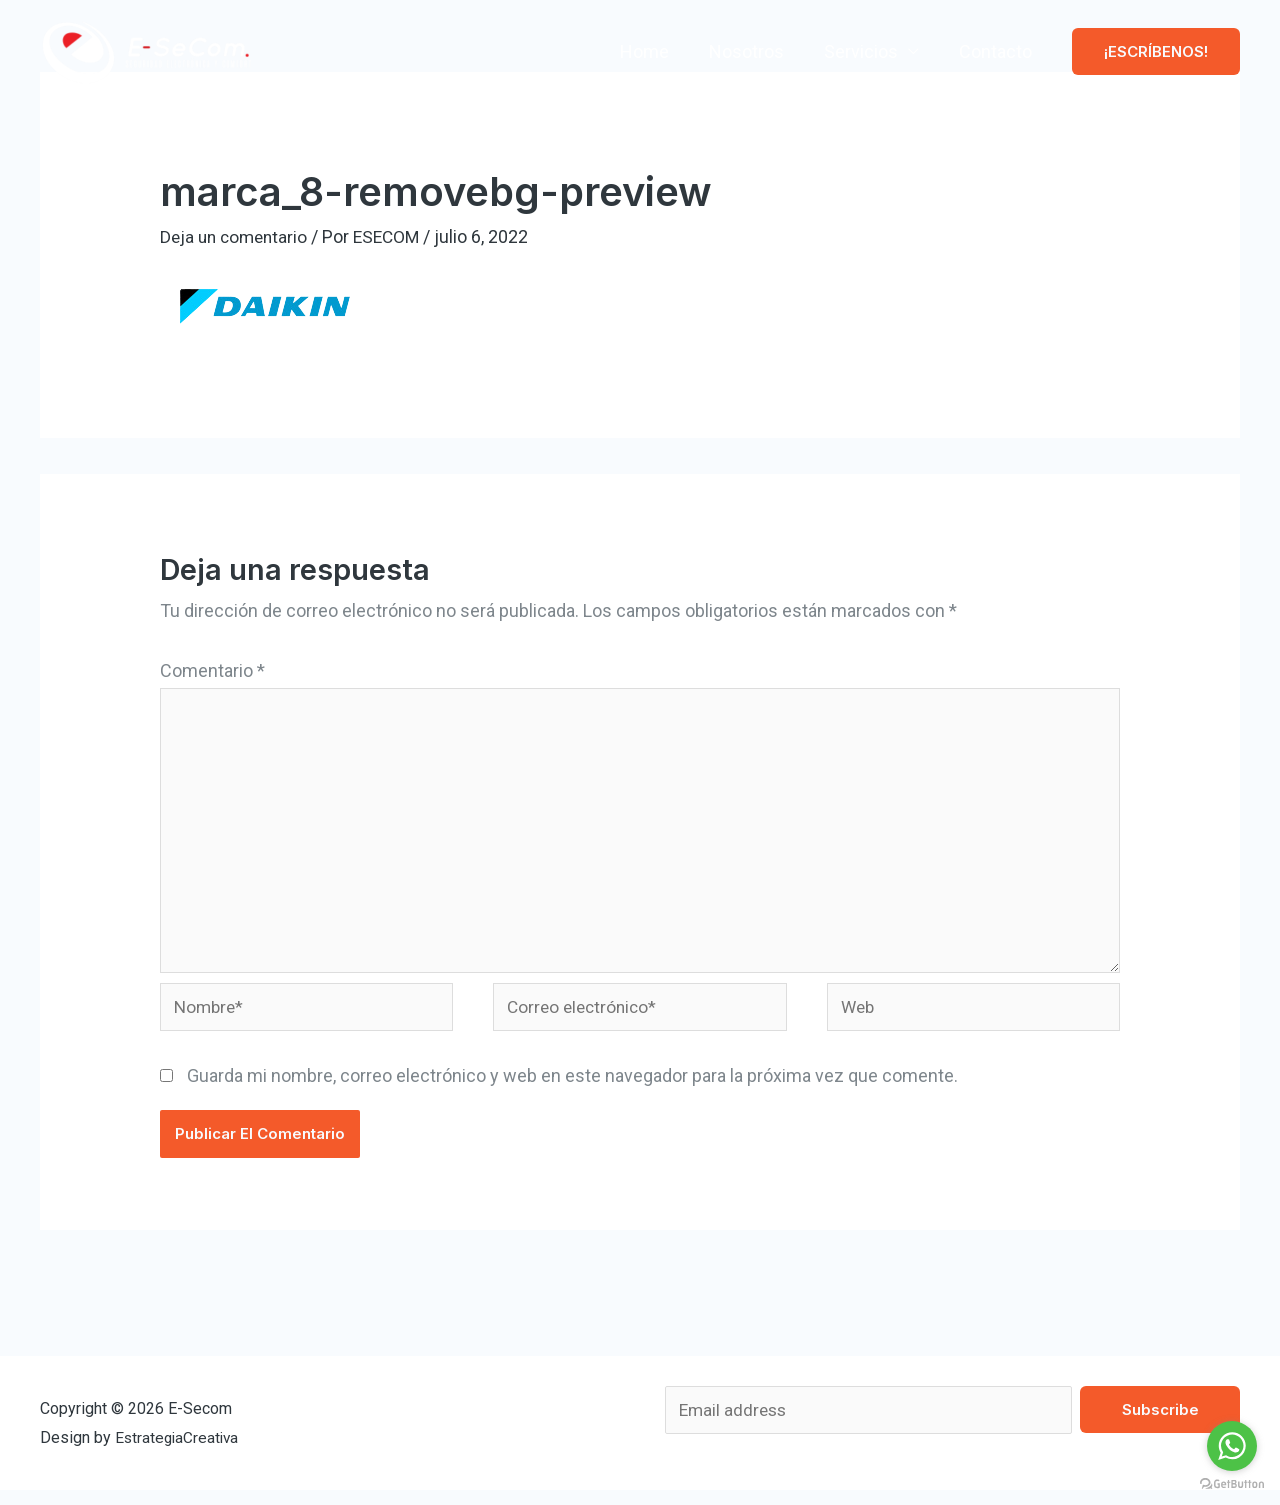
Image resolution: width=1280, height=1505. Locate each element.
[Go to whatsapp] (1232, 1446)
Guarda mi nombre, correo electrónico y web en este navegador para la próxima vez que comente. (572, 1088)
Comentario (212, 670)
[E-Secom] (146, 49)
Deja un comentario (237, 236)
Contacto (997, 51)
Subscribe (1160, 1422)
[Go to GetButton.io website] (1232, 1484)
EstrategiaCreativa (179, 1451)
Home (658, 51)
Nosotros (756, 51)
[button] (1156, 51)
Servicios (867, 51)
